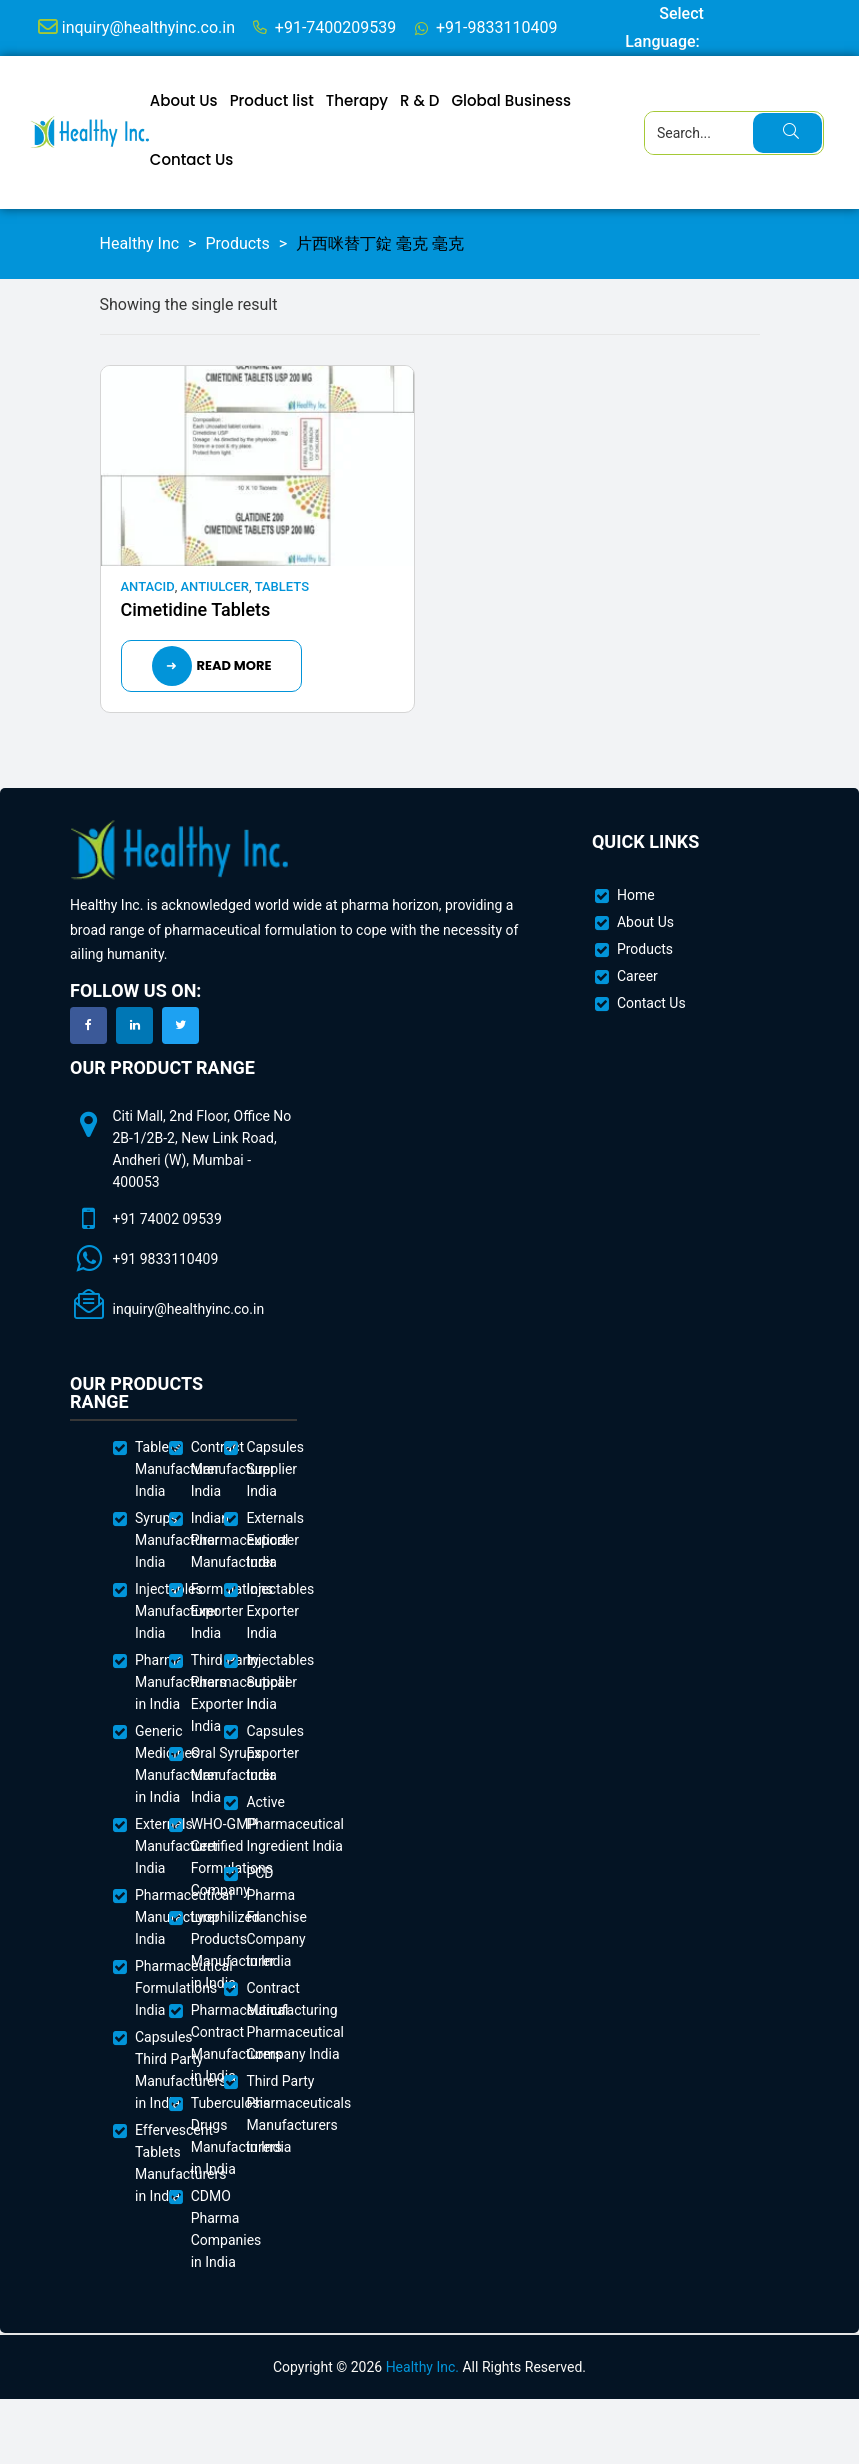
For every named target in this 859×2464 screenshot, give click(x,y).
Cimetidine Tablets (196, 609)
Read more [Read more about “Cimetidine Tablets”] (234, 665)
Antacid (148, 586)
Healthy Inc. (422, 2367)
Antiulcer (214, 586)
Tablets (282, 586)
